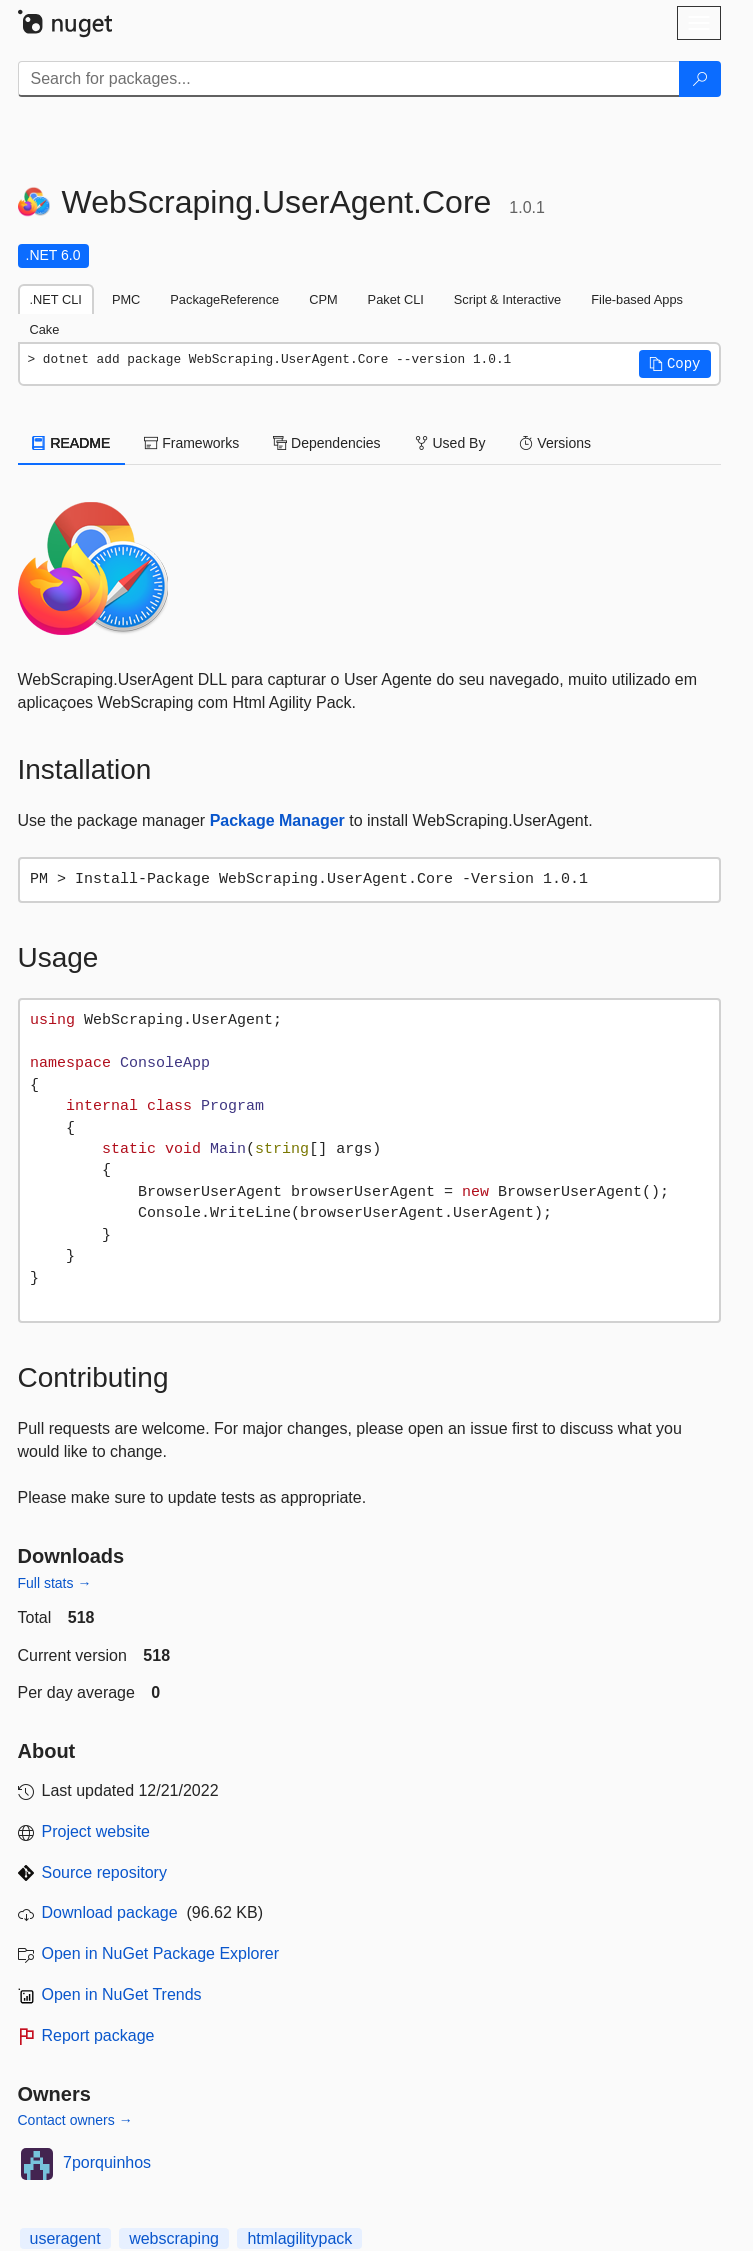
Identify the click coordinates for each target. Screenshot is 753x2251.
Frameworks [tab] (191, 443)
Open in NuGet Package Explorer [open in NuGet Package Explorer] (160, 1953)
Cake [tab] (45, 329)
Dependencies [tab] (326, 443)
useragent (65, 2238)
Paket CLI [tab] (396, 299)
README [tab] (72, 443)
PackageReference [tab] (224, 299)
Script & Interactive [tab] (507, 299)
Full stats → (55, 1583)
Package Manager (277, 820)
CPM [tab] (323, 299)
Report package (98, 2035)
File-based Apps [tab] (637, 299)
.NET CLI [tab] (56, 299)
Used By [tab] (450, 443)
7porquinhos (107, 2162)
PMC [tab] (126, 299)
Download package (110, 1912)
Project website (96, 1831)
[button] (675, 364)
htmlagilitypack (299, 2238)
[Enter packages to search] (349, 79)
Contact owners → (75, 2120)
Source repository (104, 1872)
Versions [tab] (555, 443)
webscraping (174, 2238)
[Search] (700, 79)
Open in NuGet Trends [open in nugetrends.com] (122, 1994)
